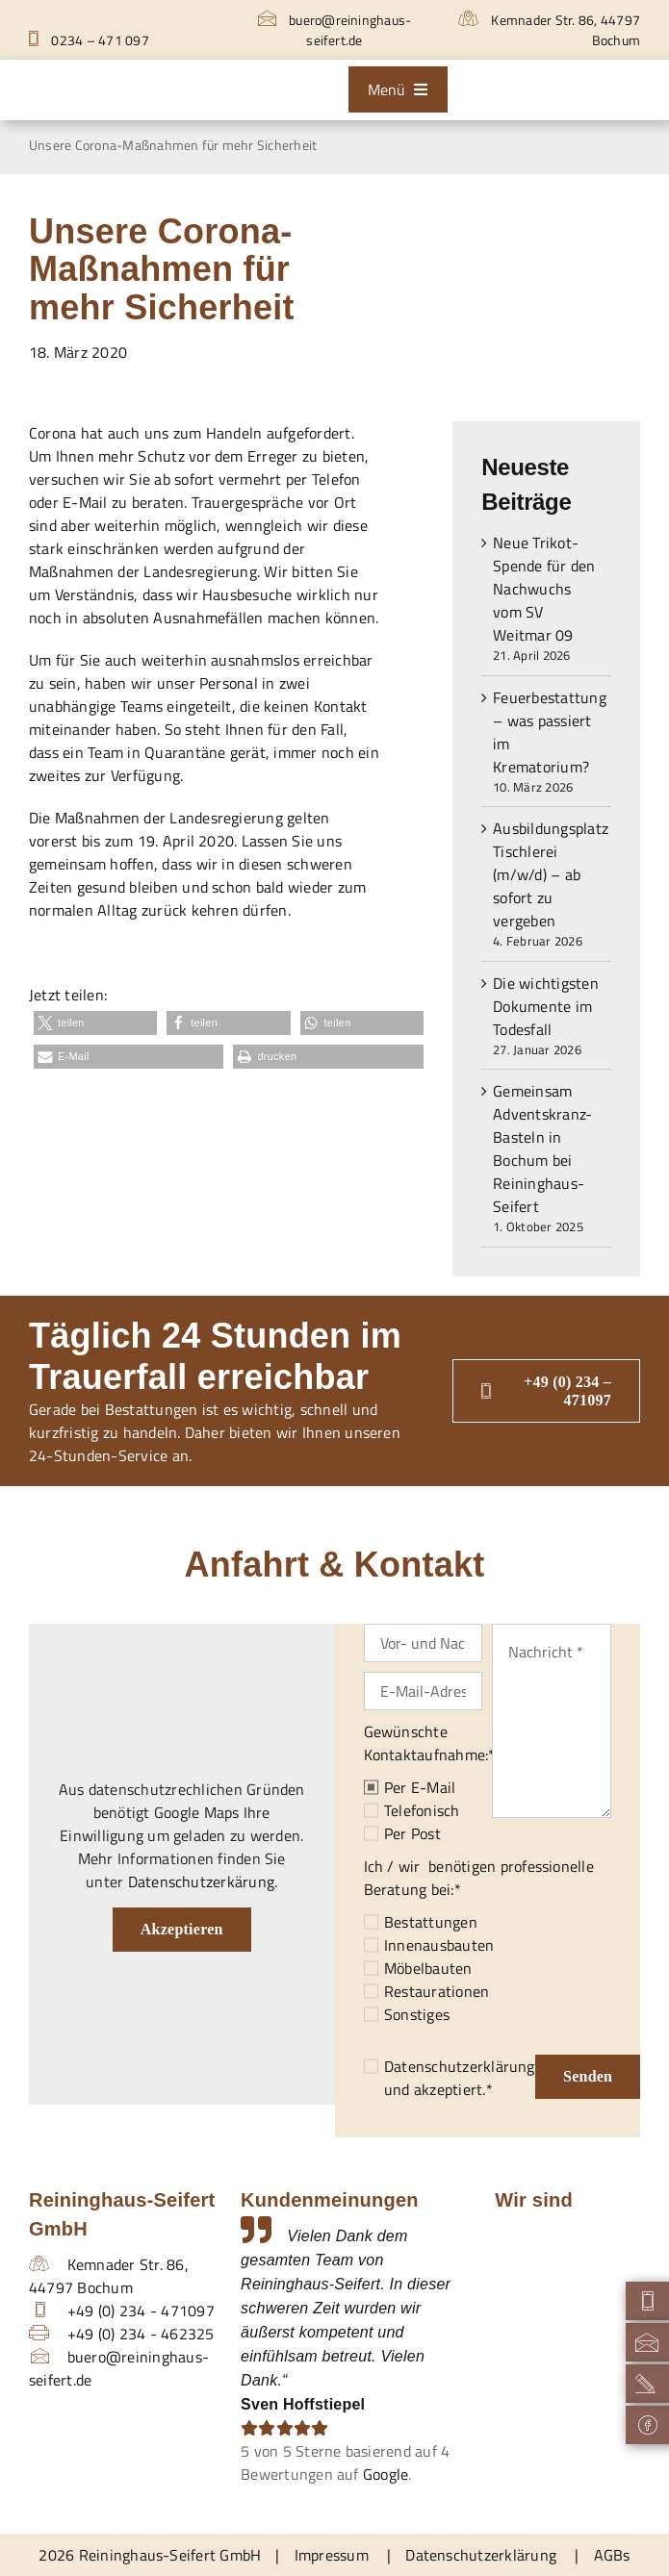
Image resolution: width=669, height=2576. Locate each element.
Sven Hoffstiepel (303, 2404)
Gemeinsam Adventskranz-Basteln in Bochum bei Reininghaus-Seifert (542, 1148)
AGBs (612, 2554)
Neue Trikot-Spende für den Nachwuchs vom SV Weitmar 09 (544, 588)
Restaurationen (436, 1991)
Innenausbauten (439, 1945)
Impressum (332, 2554)
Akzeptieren (182, 1929)
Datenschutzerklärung (459, 2066)
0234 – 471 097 (89, 40)
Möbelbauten (428, 1968)
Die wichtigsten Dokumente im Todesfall (546, 1006)
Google (385, 2474)
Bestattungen (430, 1921)
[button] (95, 1023)
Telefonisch (422, 1810)
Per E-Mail (419, 1787)
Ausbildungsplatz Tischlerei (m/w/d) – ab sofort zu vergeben (550, 874)
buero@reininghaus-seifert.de (335, 30)
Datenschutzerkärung (201, 1881)
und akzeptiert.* (459, 2078)
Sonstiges (417, 2014)
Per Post (412, 1833)
